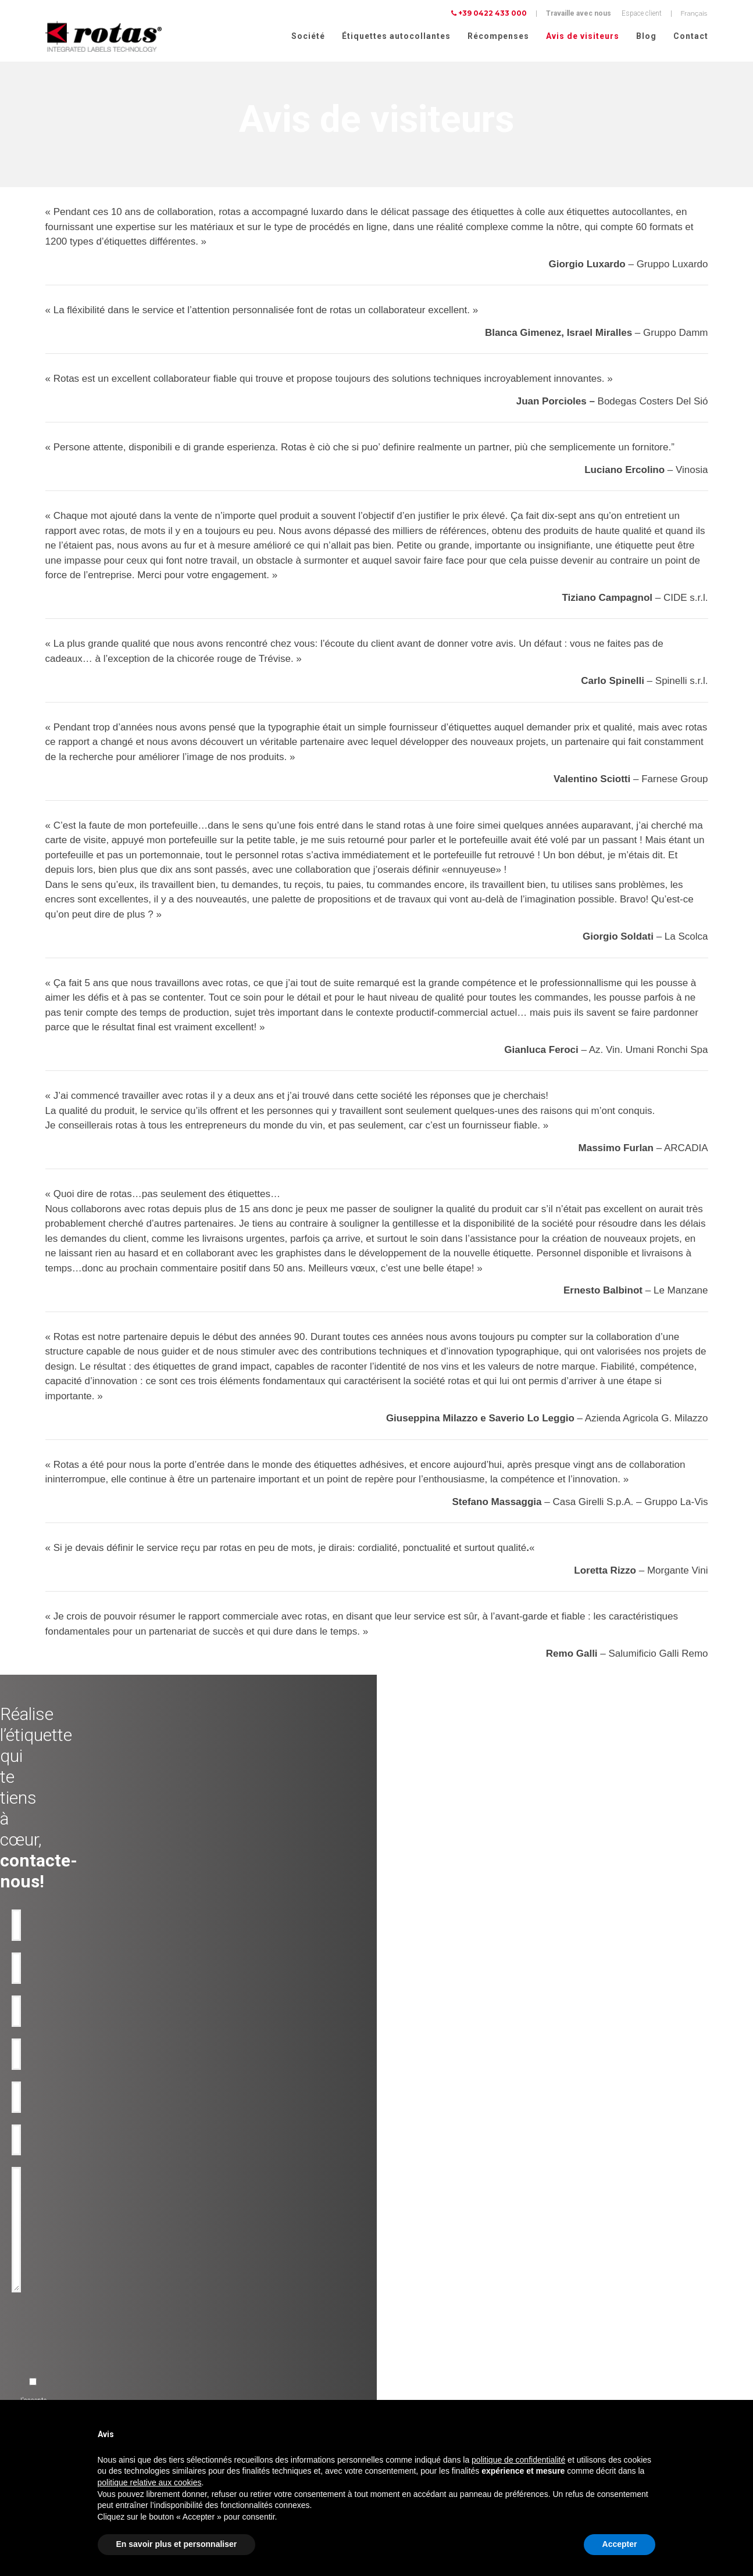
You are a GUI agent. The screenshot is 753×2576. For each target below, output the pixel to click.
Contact (690, 36)
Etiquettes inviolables (240, 2327)
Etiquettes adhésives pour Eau (80, 2313)
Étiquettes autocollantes (396, 36)
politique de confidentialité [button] (518, 2459)
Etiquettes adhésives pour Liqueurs (87, 2341)
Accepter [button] (619, 2544)
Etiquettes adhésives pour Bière (81, 2327)
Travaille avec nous (578, 13)
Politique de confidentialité (602, 2360)
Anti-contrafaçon (233, 2313)
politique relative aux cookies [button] (150, 2482)
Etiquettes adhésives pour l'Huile (84, 2299)
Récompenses (498, 36)
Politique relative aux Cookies (607, 2375)
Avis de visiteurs (582, 36)
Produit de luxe (230, 2285)
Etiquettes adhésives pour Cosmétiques (94, 2368)
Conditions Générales (595, 2390)
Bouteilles (223, 2341)
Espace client (642, 13)
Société (308, 36)
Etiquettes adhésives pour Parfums (87, 2382)
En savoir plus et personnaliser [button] (176, 2544)
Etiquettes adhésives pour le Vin (82, 2285)
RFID (215, 2368)
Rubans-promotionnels (243, 2355)
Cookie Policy (684, 2375)
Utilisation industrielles (243, 2299)
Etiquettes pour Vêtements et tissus (88, 2396)
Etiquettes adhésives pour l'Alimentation (95, 2355)
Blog (646, 36)
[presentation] (283, 2071)
